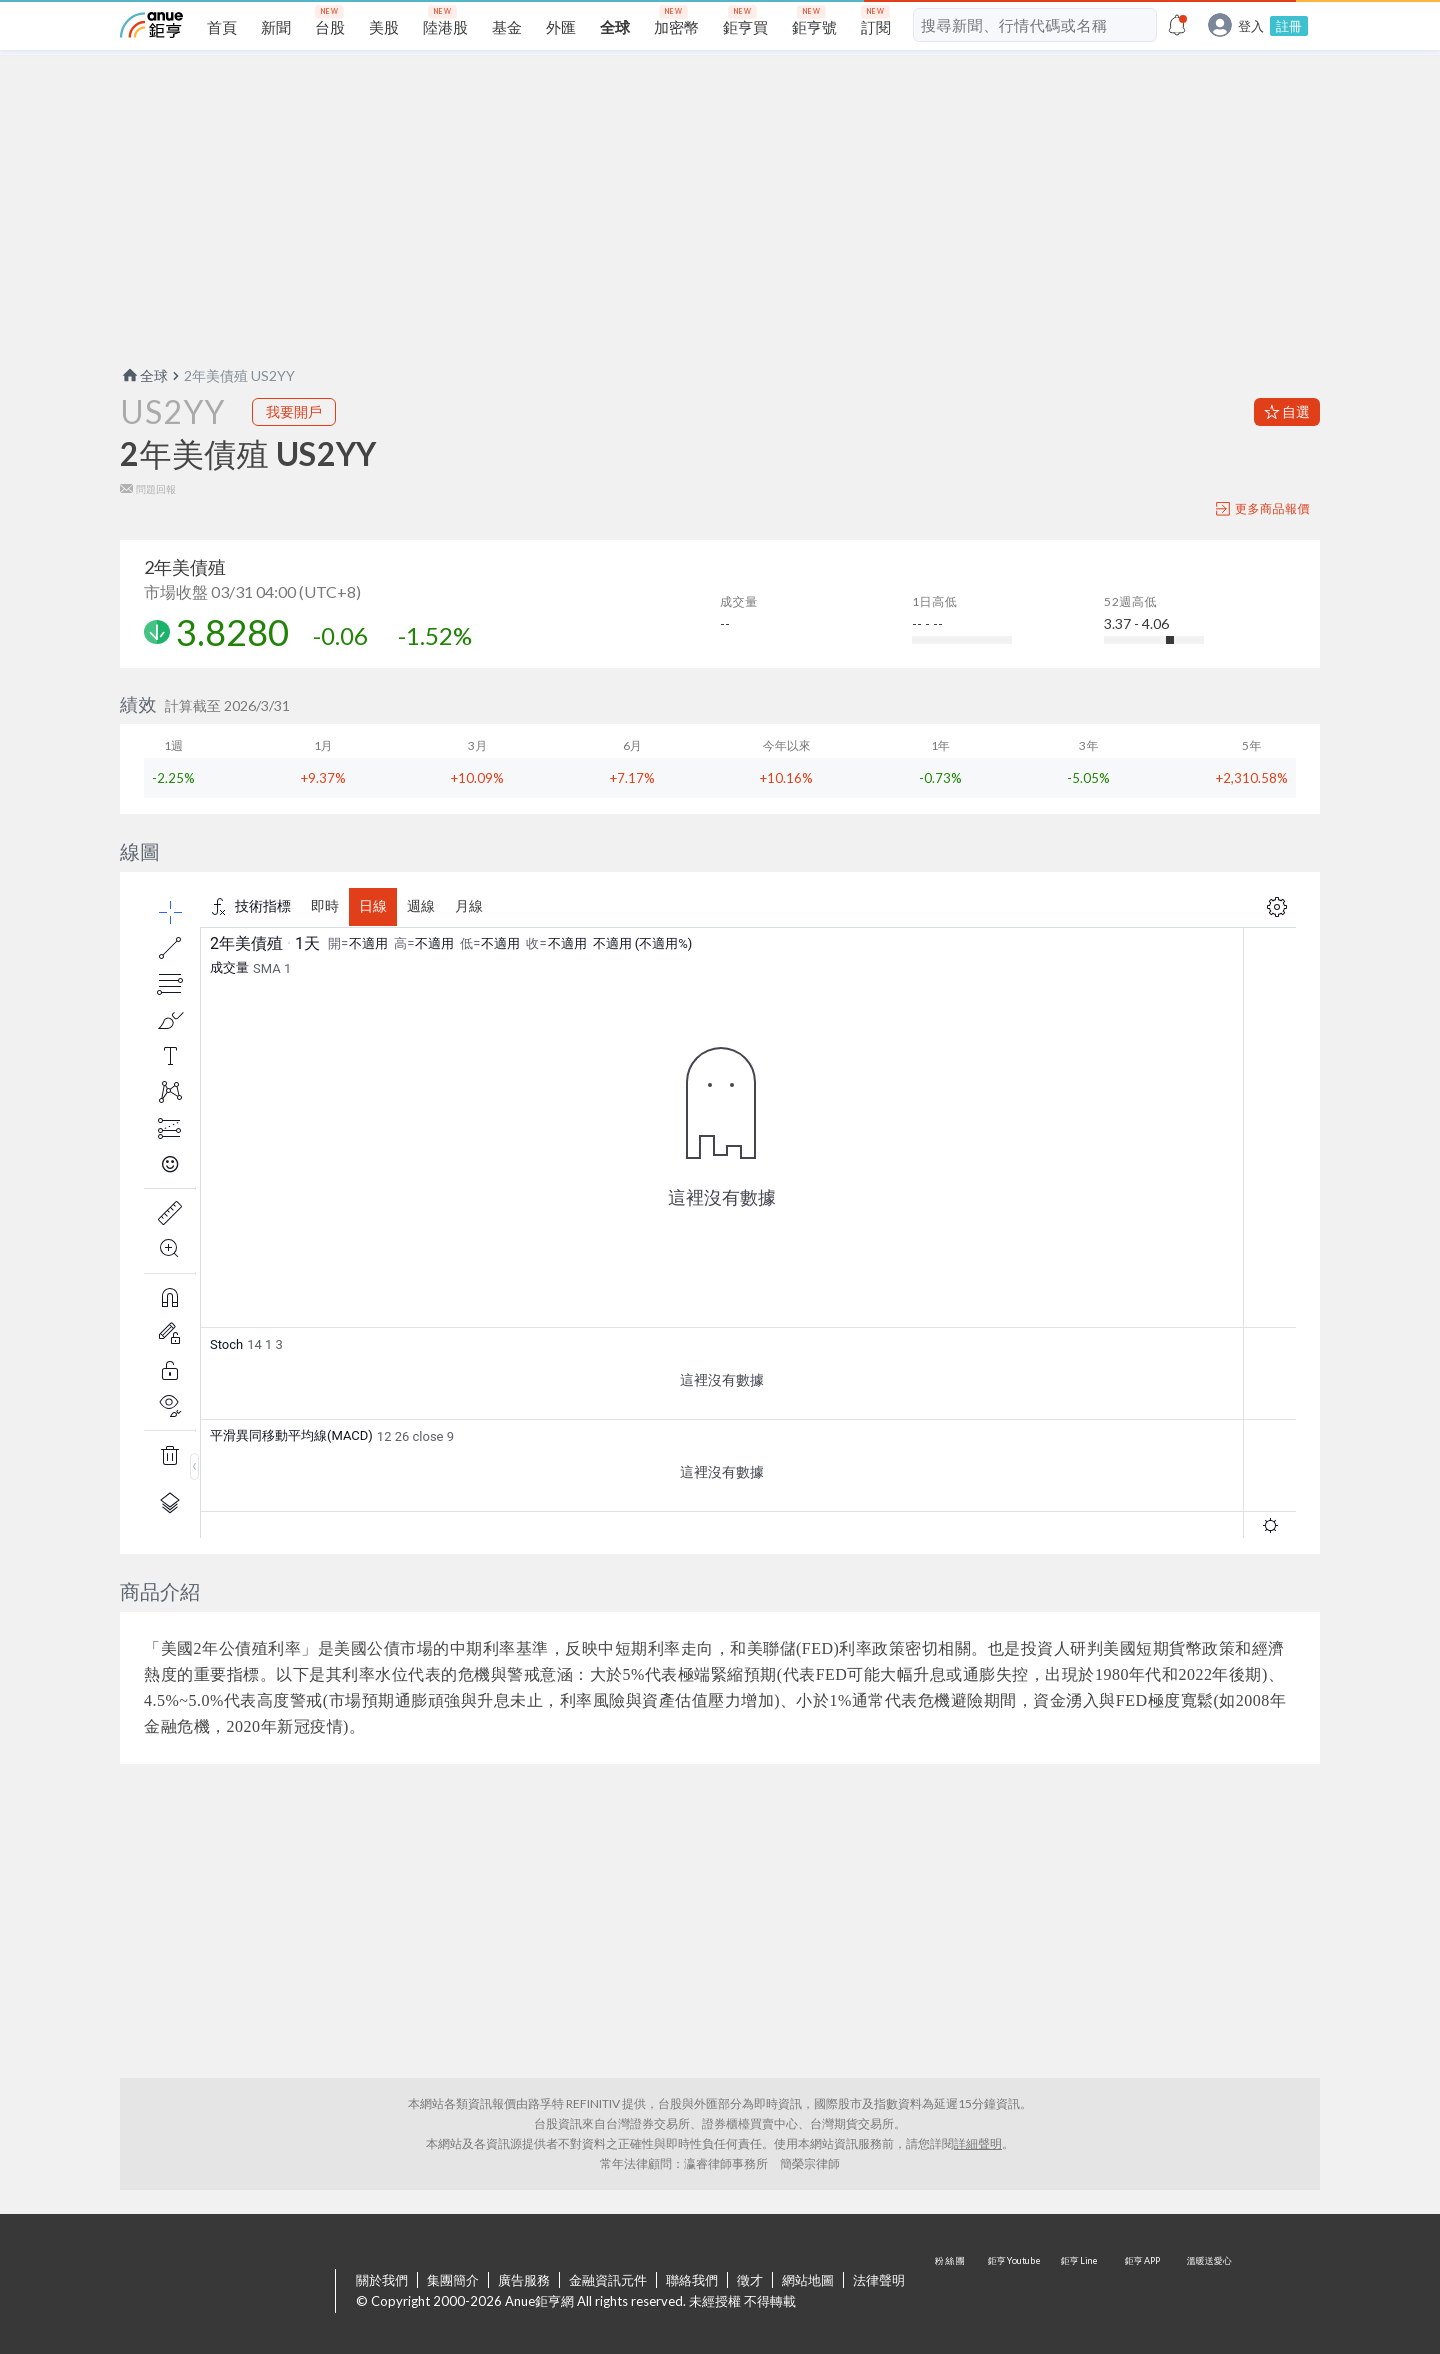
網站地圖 (808, 2280)
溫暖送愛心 (1208, 2292)
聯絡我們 (692, 2280)
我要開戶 (294, 411)
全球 (144, 375)
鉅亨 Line (1080, 2292)
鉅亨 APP (1144, 2292)
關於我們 (382, 2280)
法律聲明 (879, 2280)
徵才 (750, 2280)
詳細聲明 (978, 2143)
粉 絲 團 (952, 2292)
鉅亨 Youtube (1016, 2292)
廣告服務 (524, 2280)
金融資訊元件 (608, 2280)
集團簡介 (453, 2280)
